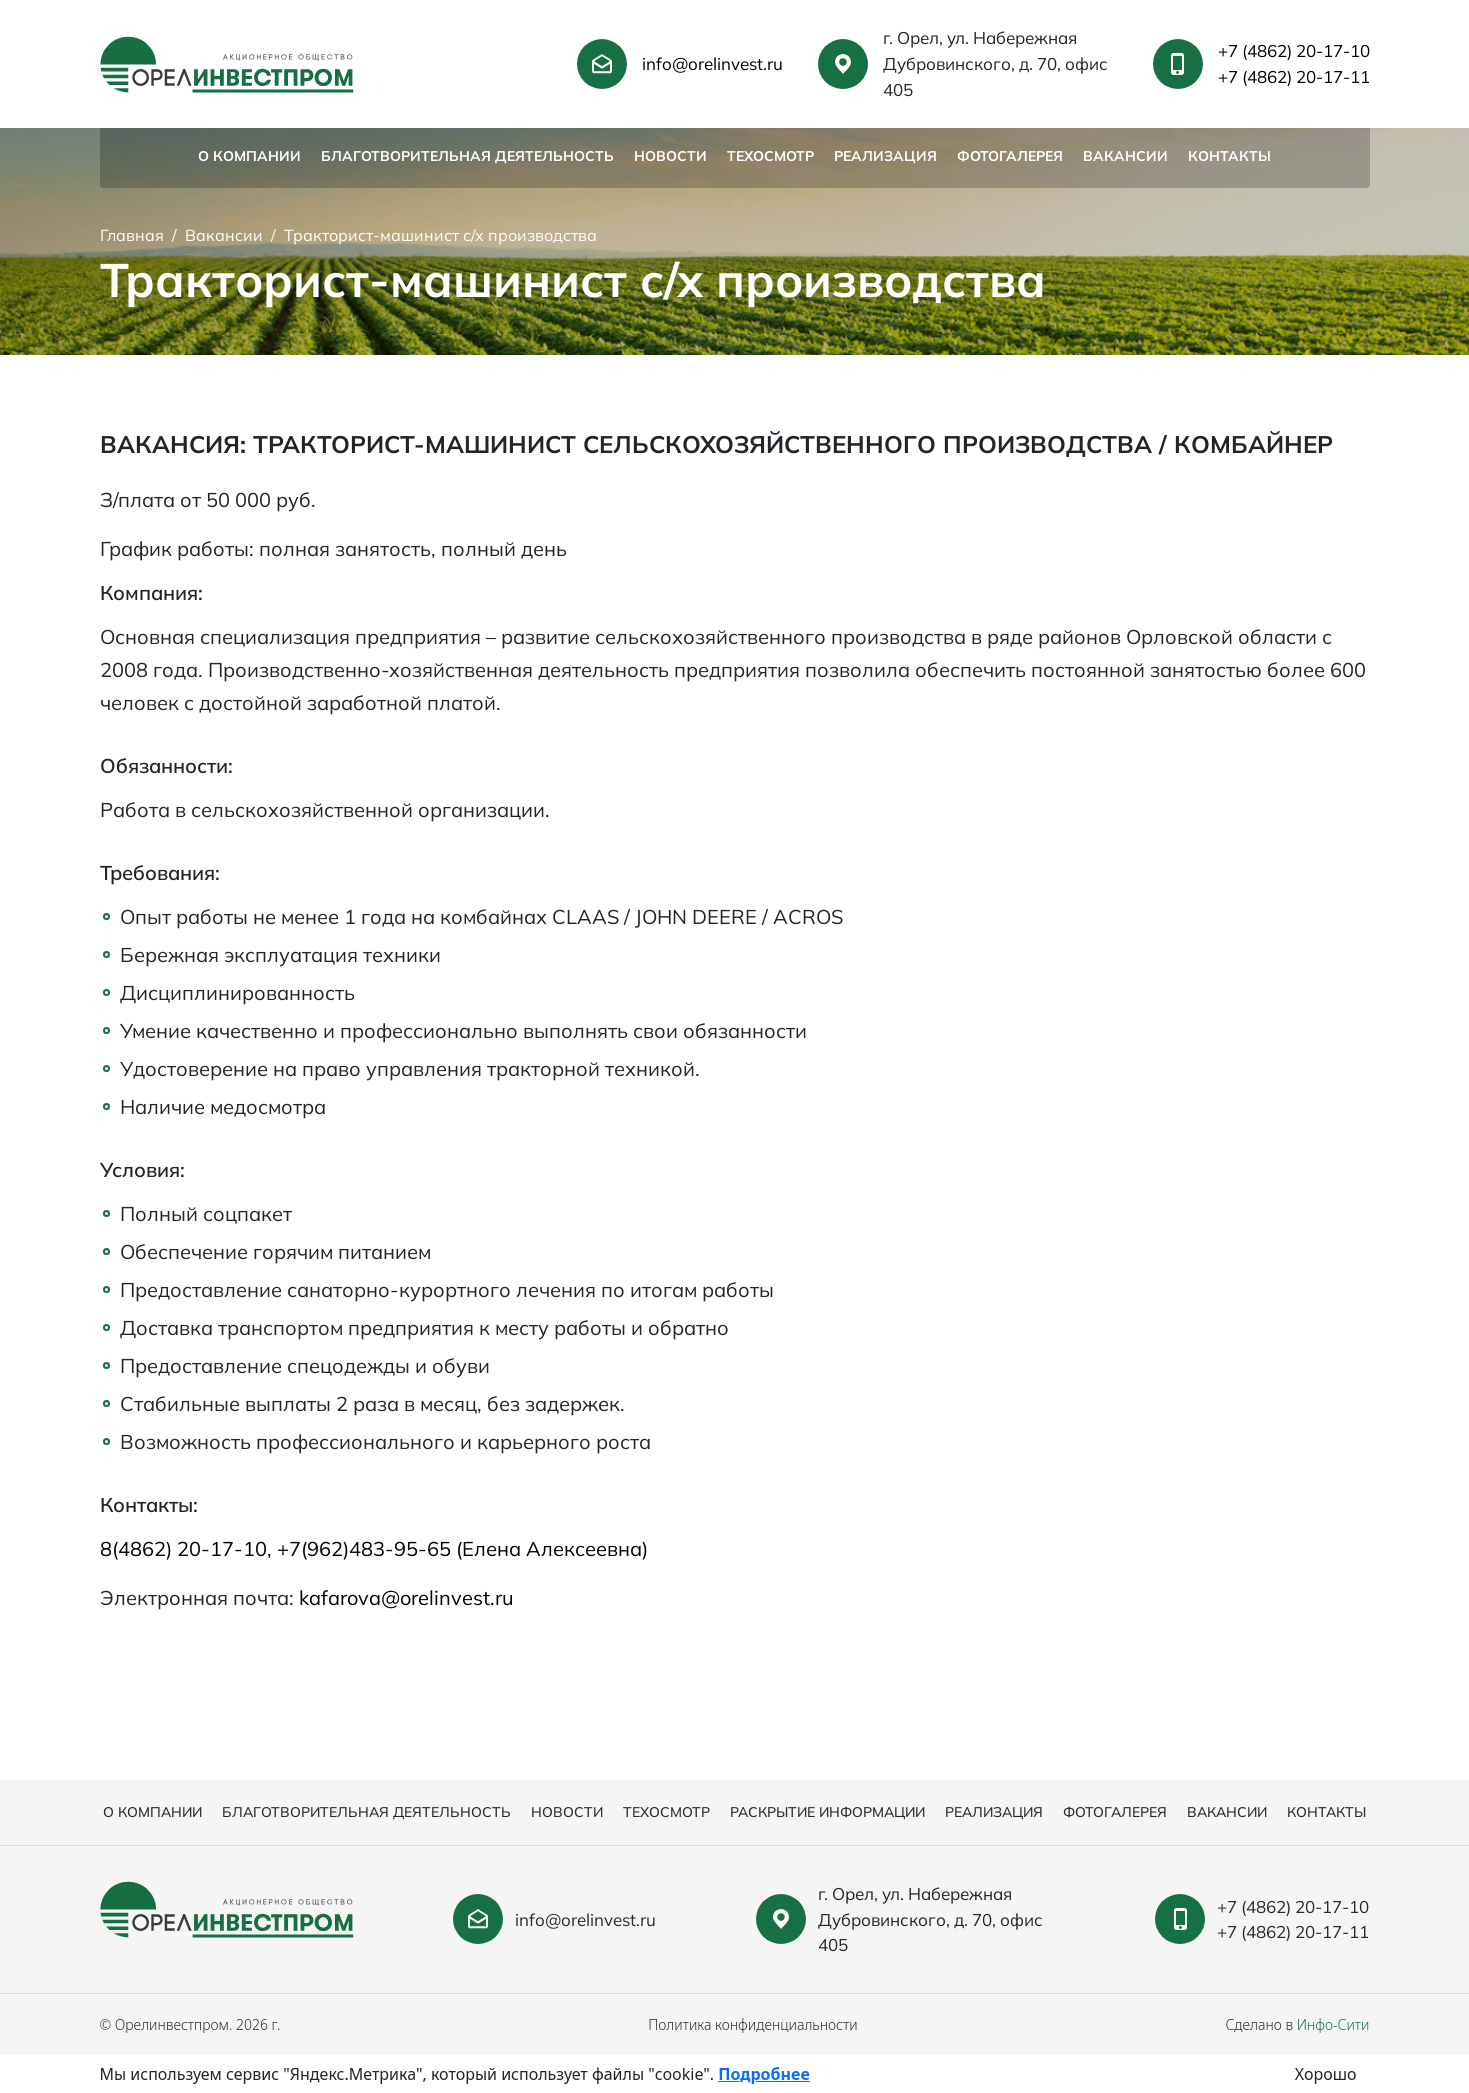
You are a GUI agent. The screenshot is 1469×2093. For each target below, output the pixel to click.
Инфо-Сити (1333, 2024)
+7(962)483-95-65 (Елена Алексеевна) (462, 1548)
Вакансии (1125, 156)
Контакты (1229, 156)
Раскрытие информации (827, 1812)
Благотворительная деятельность (467, 156)
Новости (670, 156)
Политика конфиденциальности (752, 2024)
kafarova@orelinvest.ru (406, 1597)
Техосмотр (770, 156)
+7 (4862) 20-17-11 (1294, 76)
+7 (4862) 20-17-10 (1294, 50)
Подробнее (763, 2074)
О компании (249, 156)
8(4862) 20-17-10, (188, 1548)
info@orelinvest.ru (712, 63)
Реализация (885, 156)
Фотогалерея (1010, 156)
